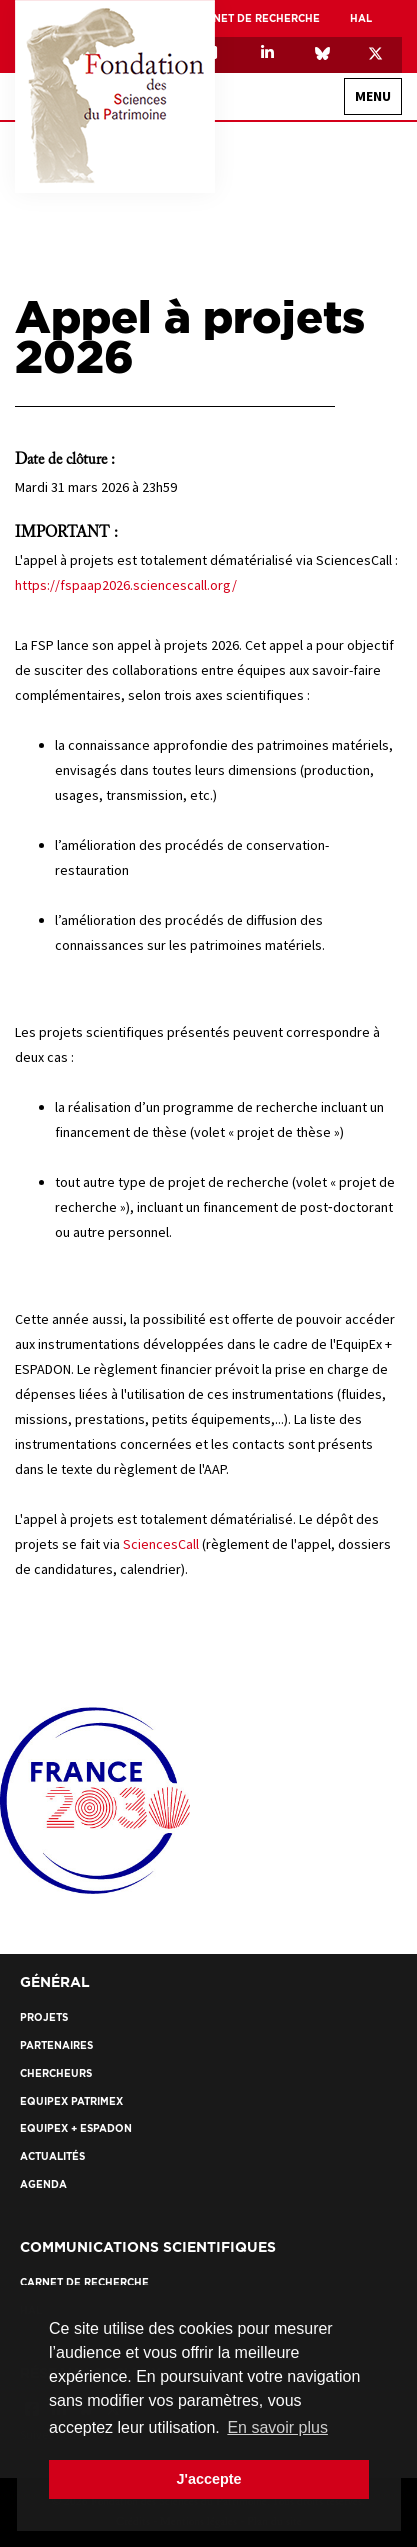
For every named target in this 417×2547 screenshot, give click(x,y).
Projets (44, 2017)
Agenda (43, 2184)
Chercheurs (56, 2073)
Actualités (52, 2156)
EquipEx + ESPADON (76, 2128)
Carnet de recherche (255, 18)
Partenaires (56, 2045)
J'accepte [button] (208, 2479)
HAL (361, 18)
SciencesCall (161, 1544)
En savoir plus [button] (277, 2427)
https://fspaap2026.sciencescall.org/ (126, 585)
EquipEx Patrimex (71, 2101)
